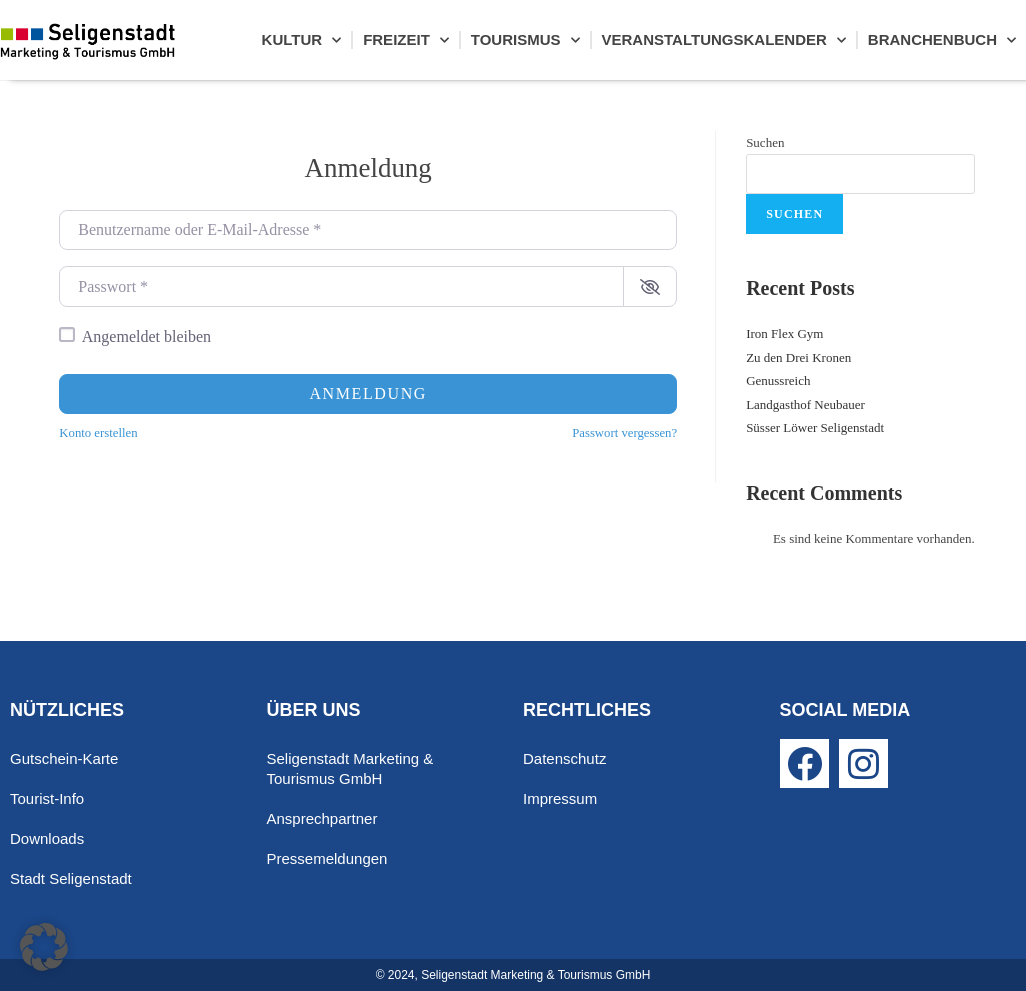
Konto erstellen (98, 433)
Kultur (302, 40)
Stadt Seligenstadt (71, 878)
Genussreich (778, 380)
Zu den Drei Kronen (798, 357)
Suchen (765, 142)
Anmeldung (368, 393)
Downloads (47, 838)
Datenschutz (564, 758)
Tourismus (525, 40)
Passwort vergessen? (624, 433)
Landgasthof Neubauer (805, 404)
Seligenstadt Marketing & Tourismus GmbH (350, 768)
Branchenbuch (942, 40)
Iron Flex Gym (784, 333)
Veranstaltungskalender (724, 40)
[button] (44, 947)
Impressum (560, 798)
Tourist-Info (47, 798)
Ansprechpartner (322, 818)
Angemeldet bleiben (146, 336)
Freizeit (406, 40)
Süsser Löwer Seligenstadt (815, 427)
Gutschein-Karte (64, 758)
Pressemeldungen (327, 858)
